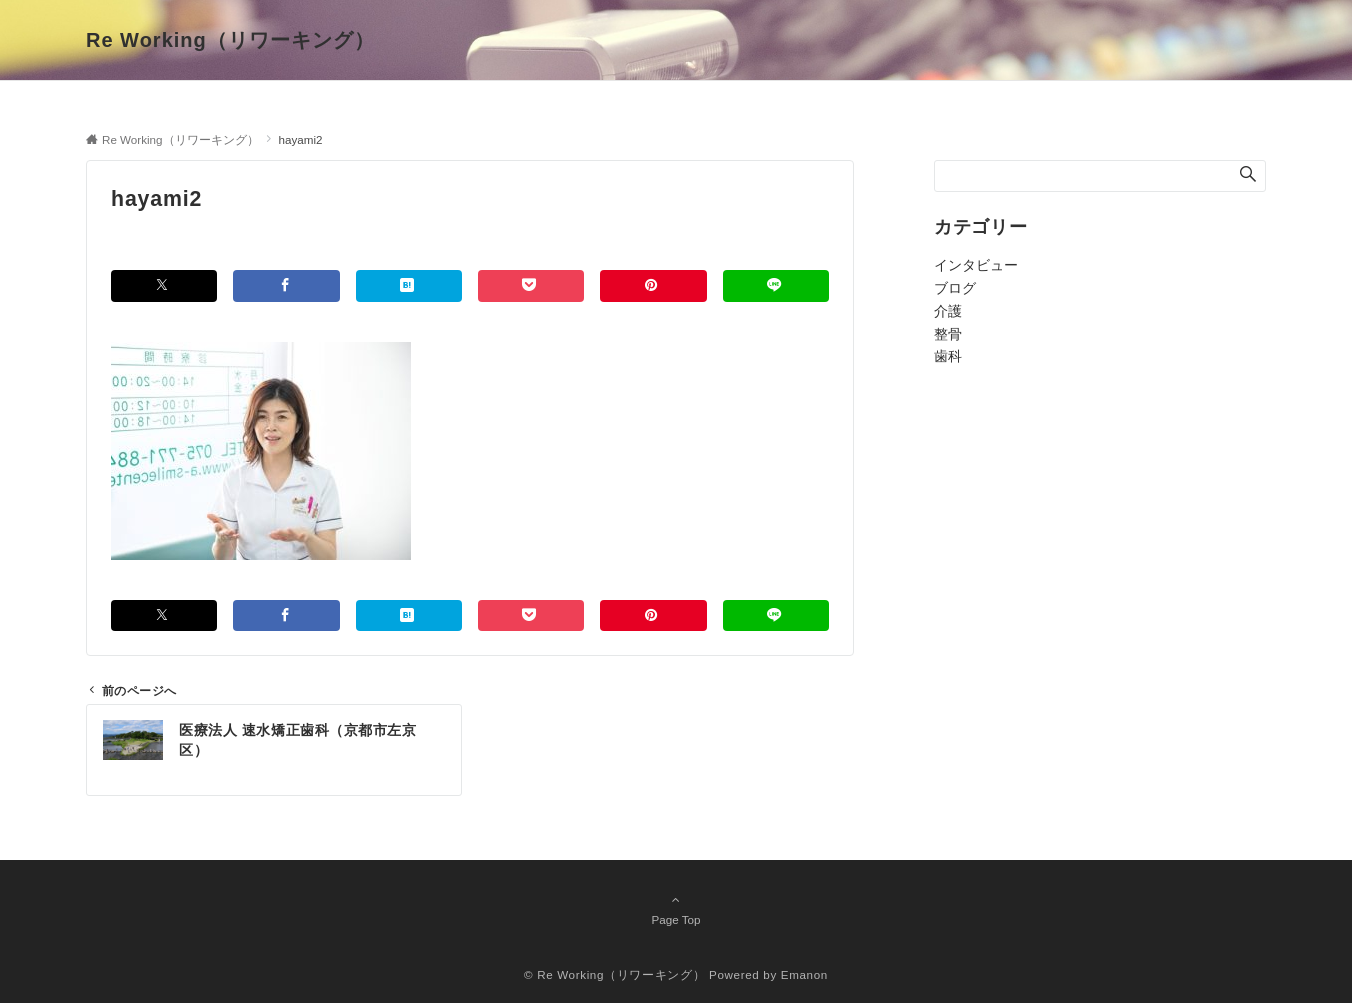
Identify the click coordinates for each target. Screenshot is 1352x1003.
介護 (948, 311)
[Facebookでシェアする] (286, 285)
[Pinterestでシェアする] (653, 285)
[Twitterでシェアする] (164, 285)
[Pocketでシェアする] (531, 285)
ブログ (955, 288)
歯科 (948, 356)
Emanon (804, 974)
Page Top (676, 909)
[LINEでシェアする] (776, 285)
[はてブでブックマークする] (409, 285)
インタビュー (976, 265)
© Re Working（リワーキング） (614, 974)
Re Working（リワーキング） (230, 40)
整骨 (948, 334)
